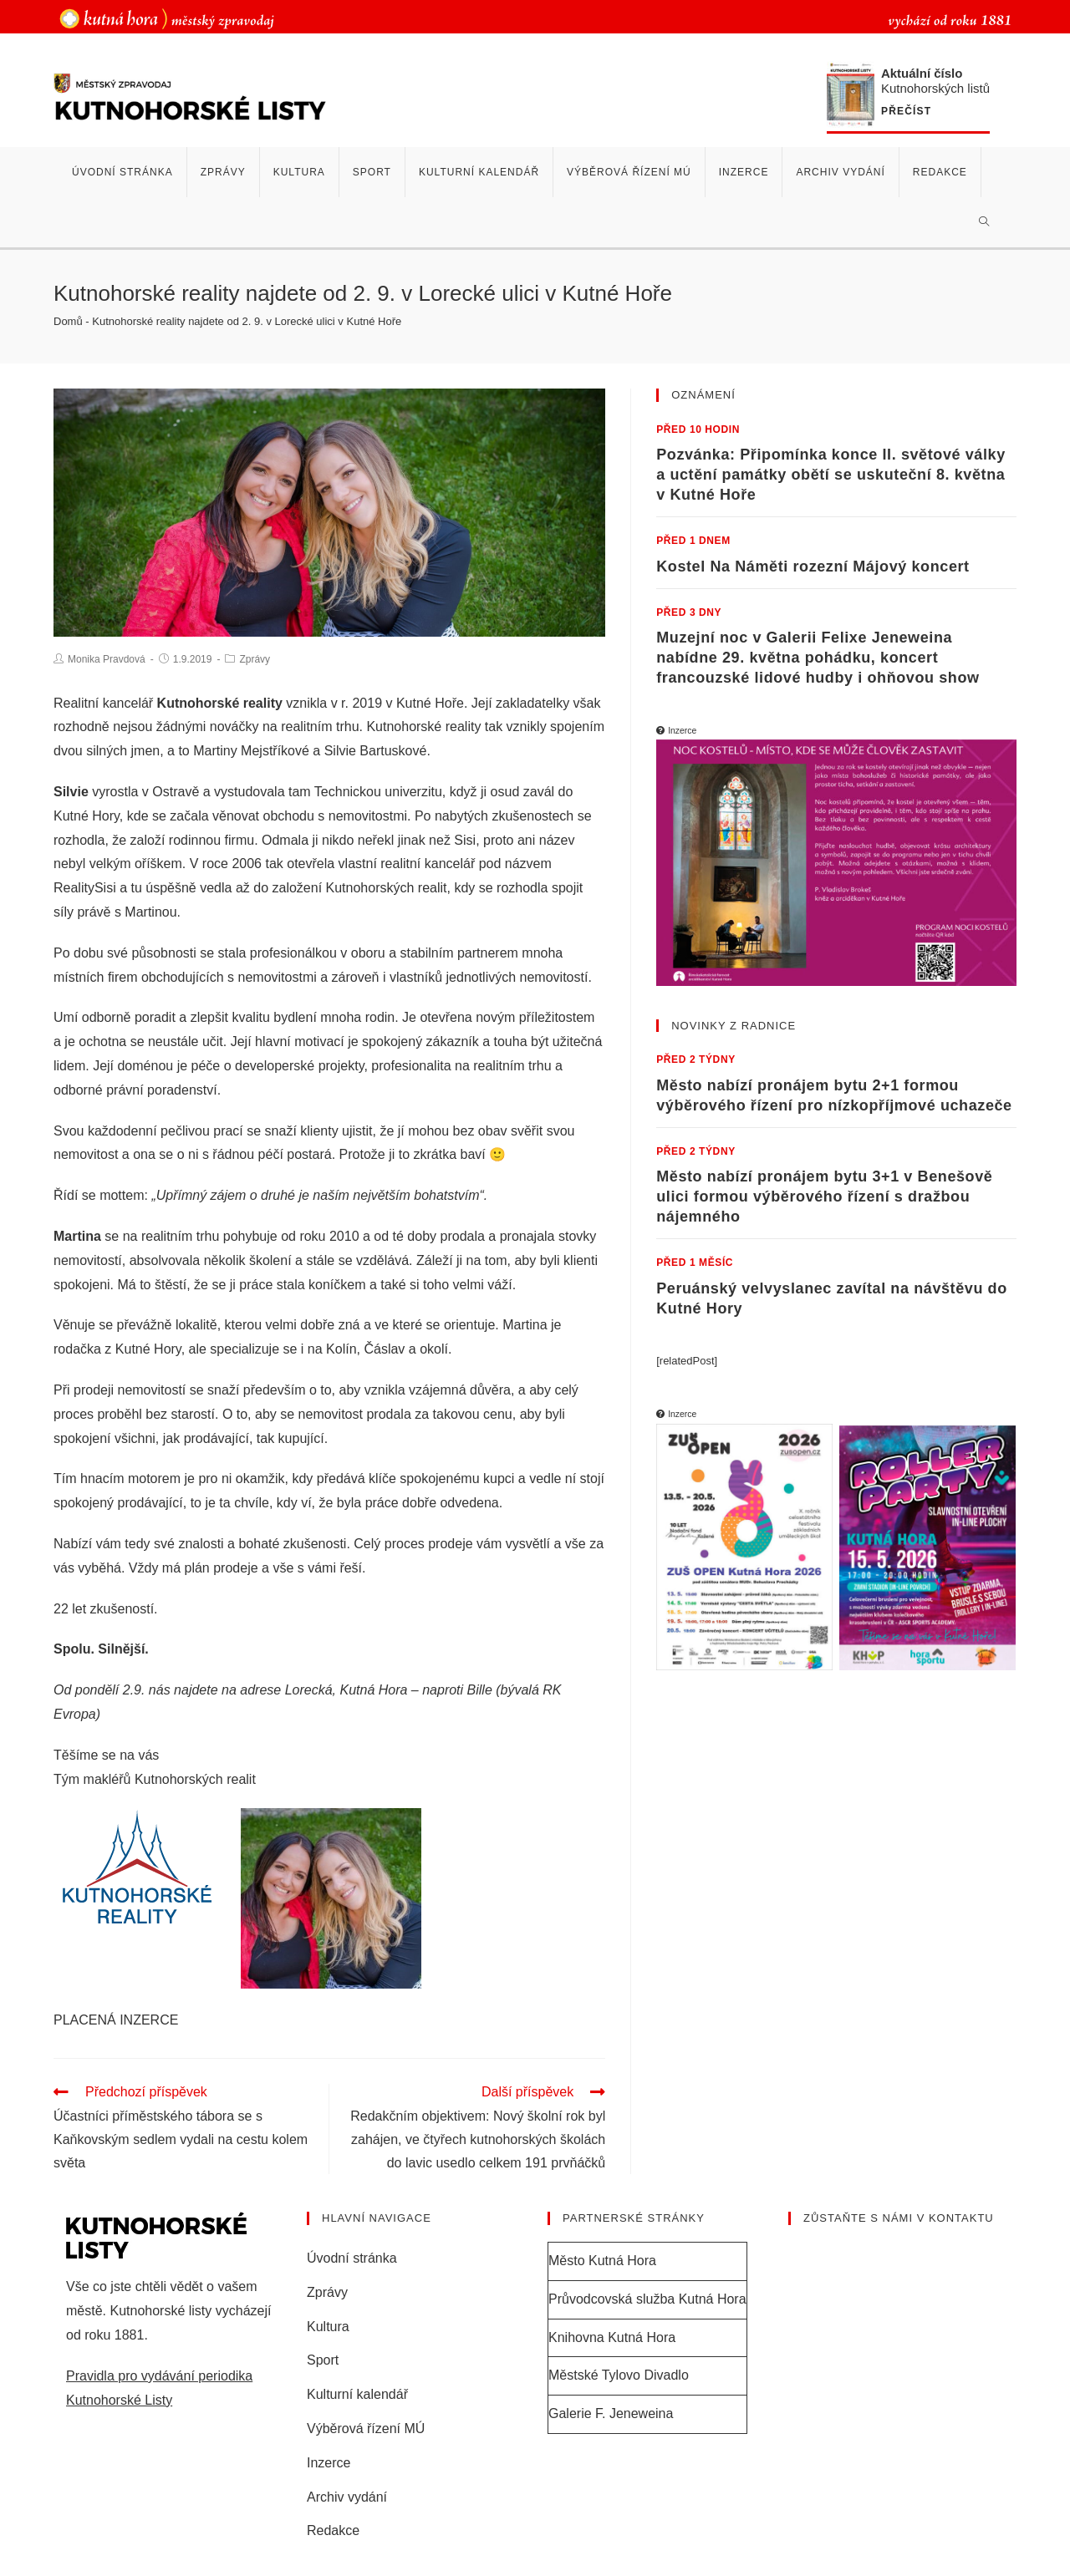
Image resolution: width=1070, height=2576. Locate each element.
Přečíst (906, 111)
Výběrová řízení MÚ (366, 2431)
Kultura (328, 2329)
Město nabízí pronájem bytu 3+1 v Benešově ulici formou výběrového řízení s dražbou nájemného (824, 1196)
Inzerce (328, 2465)
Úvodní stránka (352, 2260)
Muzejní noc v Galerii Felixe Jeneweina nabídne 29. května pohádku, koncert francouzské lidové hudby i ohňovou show (817, 657)
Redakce (333, 2534)
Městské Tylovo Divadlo (618, 2378)
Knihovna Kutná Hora (611, 2340)
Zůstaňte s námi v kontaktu (898, 2221)
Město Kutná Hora (602, 2263)
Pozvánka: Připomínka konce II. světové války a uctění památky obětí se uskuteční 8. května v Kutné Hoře (831, 474)
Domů (68, 321)
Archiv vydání (347, 2499)
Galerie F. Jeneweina (610, 2416)
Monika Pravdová (106, 659)
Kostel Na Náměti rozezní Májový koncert (813, 566)
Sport (323, 2363)
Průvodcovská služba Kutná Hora (647, 2301)
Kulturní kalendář (357, 2397)
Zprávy (254, 659)
